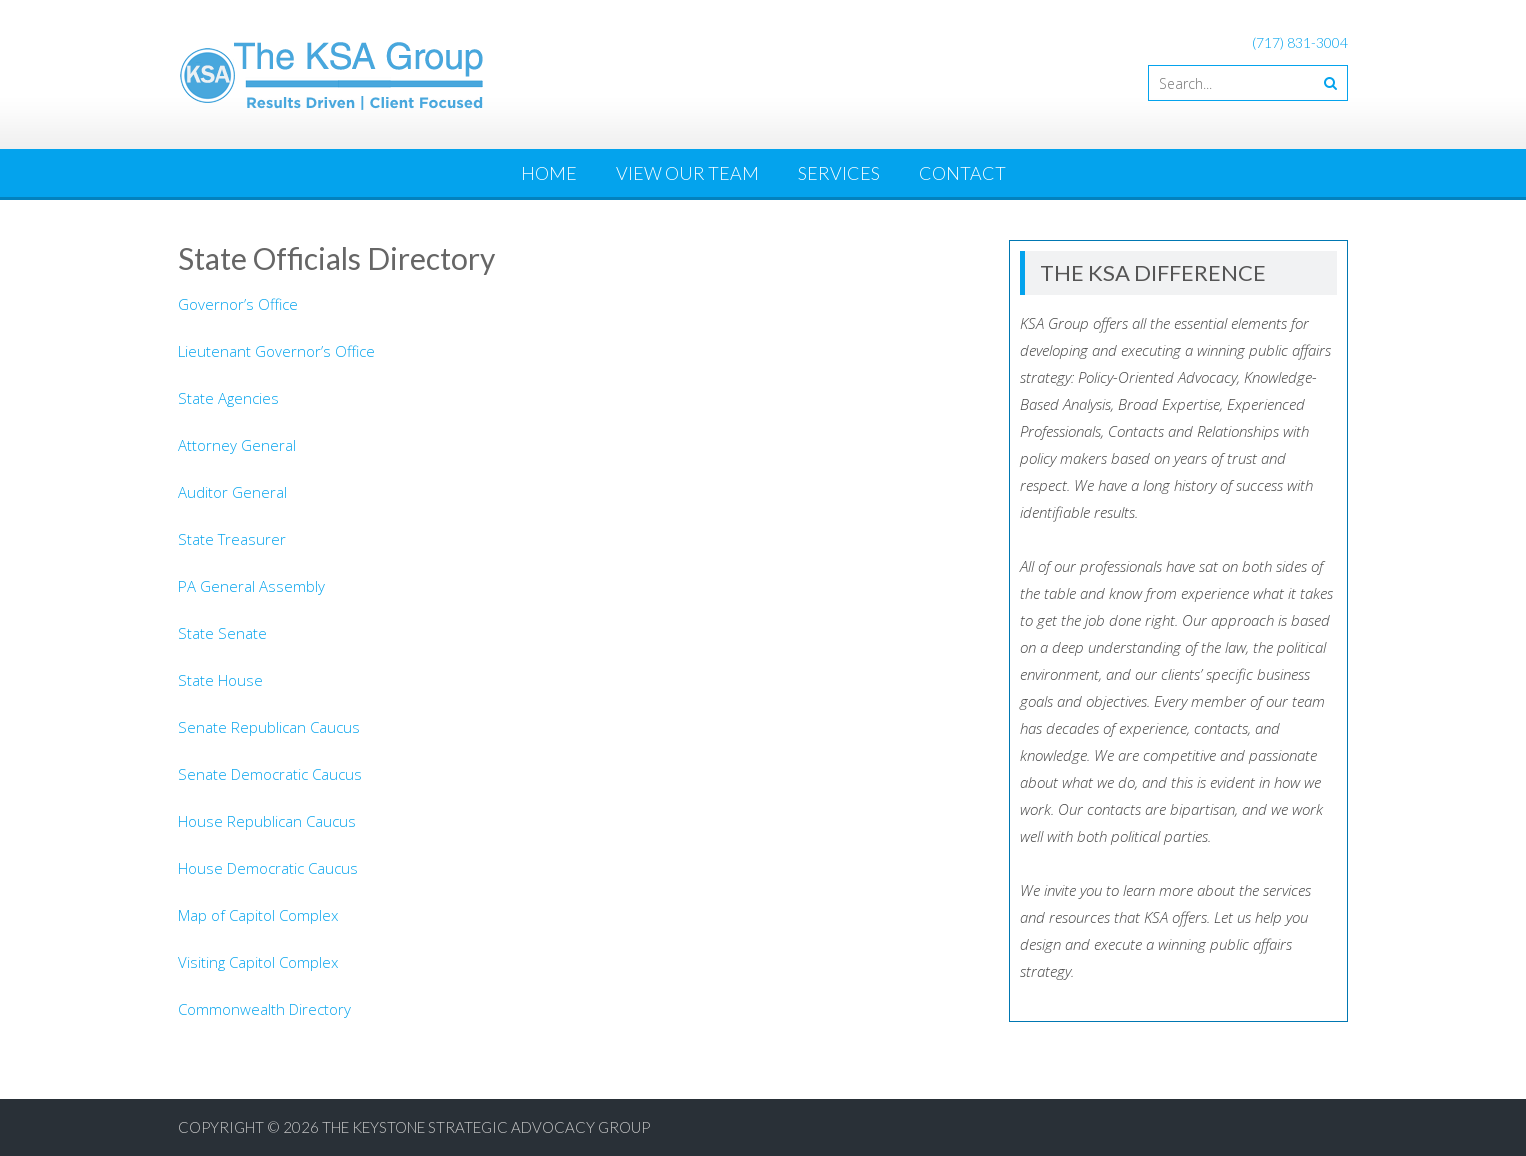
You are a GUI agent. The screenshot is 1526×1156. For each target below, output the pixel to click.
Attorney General (237, 445)
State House (220, 680)
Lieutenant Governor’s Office (276, 351)
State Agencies (228, 398)
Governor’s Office (238, 304)
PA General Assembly (251, 586)
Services (839, 173)
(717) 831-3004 (1300, 42)
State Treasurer (232, 539)
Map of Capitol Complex (258, 915)
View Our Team (687, 173)
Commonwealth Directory (264, 1009)
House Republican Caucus (267, 821)
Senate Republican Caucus (269, 727)
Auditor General (232, 492)
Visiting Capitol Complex (258, 962)
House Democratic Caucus (268, 868)
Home (549, 173)
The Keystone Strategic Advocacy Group (486, 1127)
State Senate (222, 633)
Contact (962, 173)
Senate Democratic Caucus (270, 774)
